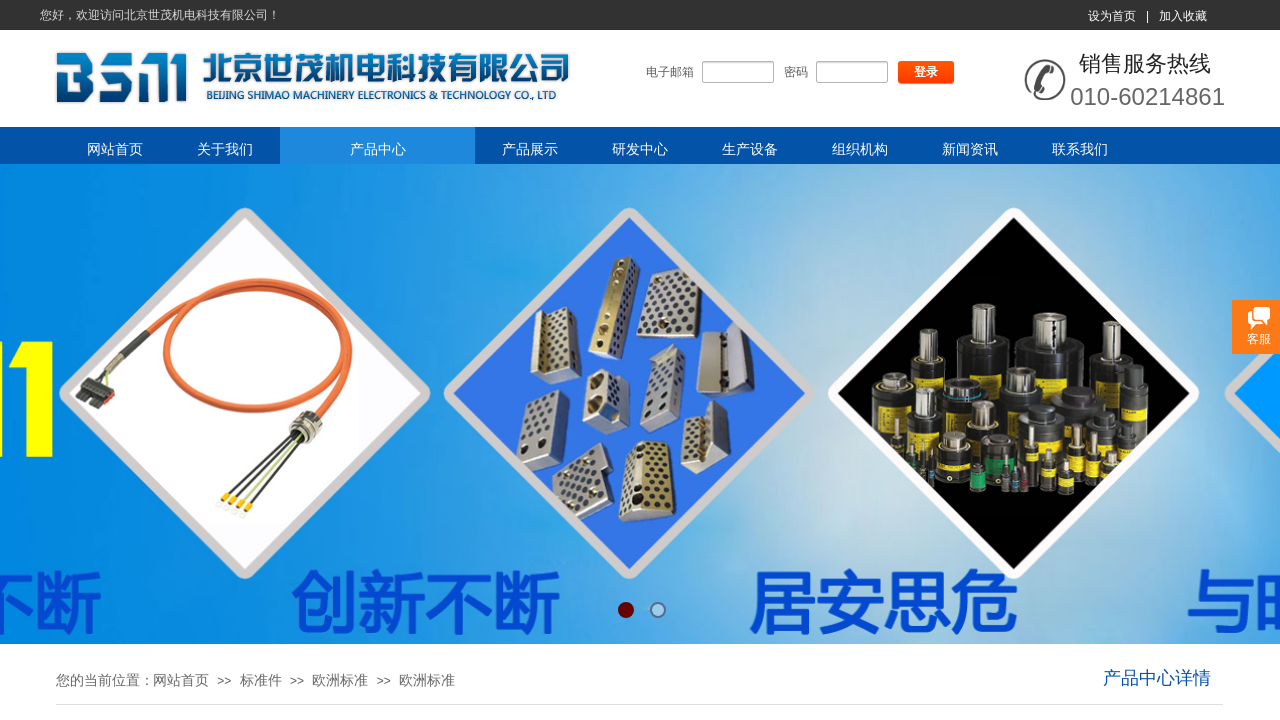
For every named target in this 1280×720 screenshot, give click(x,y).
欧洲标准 (340, 680)
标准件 (261, 680)
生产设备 (750, 149)
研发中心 (640, 149)
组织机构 (860, 149)
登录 (926, 72)
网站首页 (115, 149)
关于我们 (225, 149)
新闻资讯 (970, 149)
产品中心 (378, 149)
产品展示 (530, 149)
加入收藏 (1183, 16)
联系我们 (1080, 149)
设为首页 (1112, 16)
